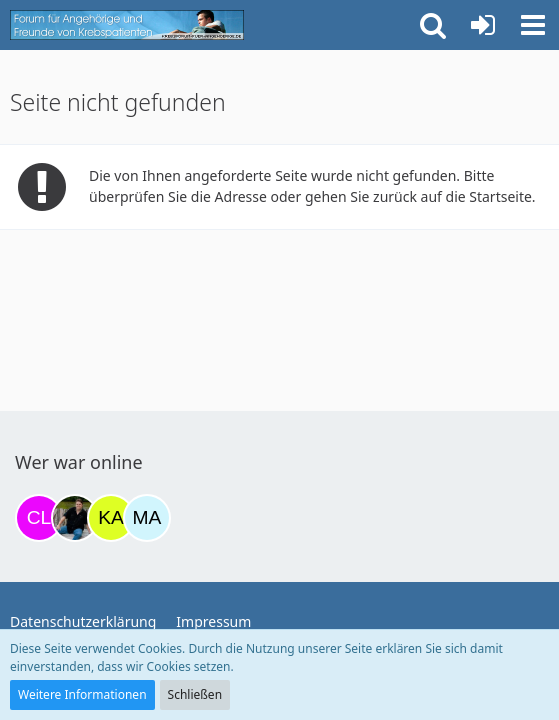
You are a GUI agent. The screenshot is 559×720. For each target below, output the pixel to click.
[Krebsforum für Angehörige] (127, 25)
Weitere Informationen (82, 694)
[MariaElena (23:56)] (147, 518)
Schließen (195, 694)
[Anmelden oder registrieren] (483, 25)
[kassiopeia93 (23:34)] (111, 518)
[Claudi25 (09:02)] (39, 518)
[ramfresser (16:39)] (75, 518)
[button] (533, 25)
